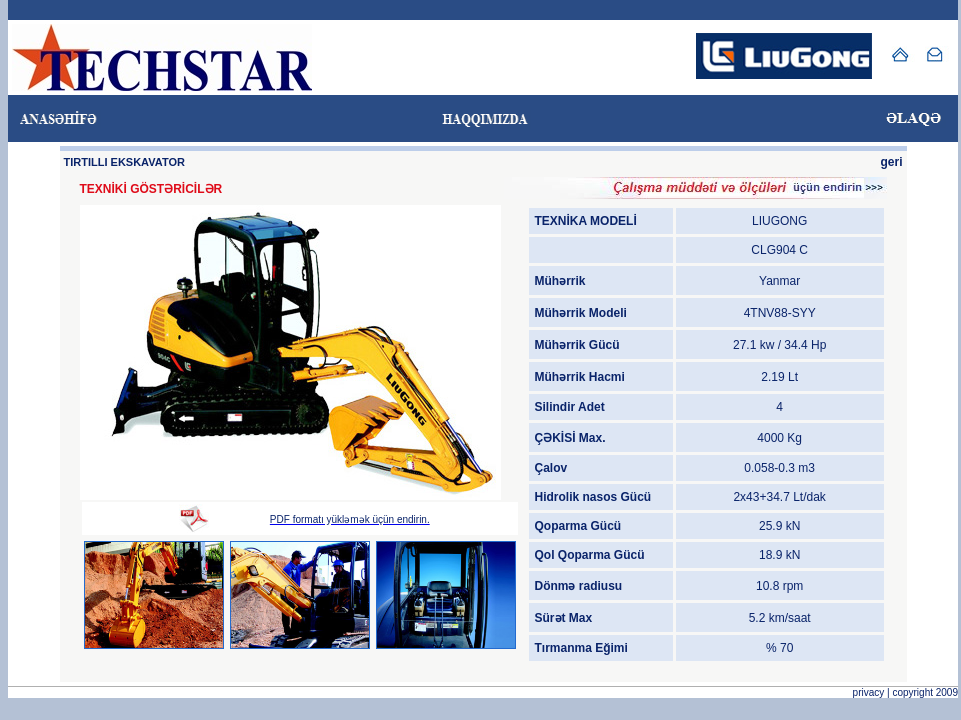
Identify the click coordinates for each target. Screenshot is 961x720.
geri (891, 162)
